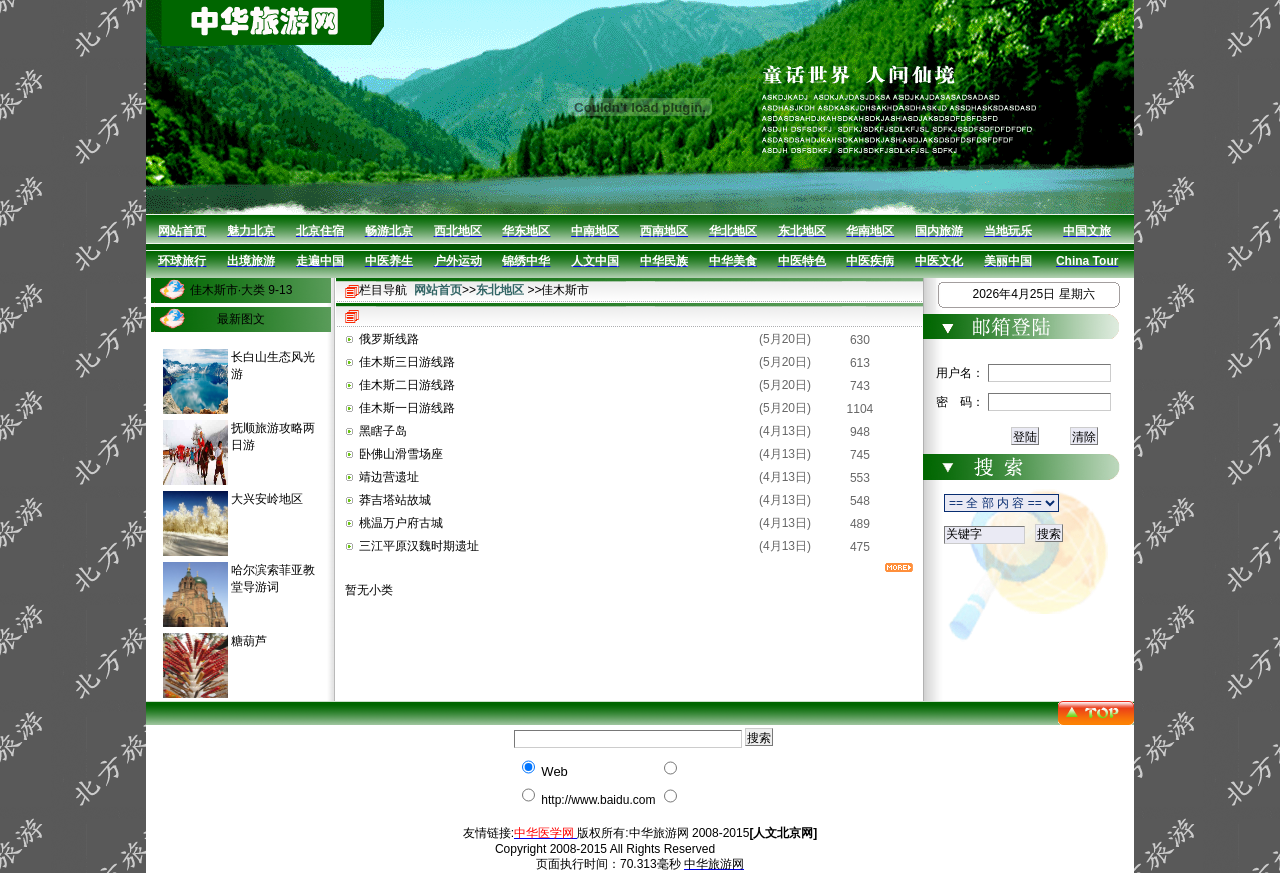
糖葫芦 (249, 641)
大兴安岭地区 (267, 499)
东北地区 (500, 290)
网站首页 (438, 290)
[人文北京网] (783, 833)
